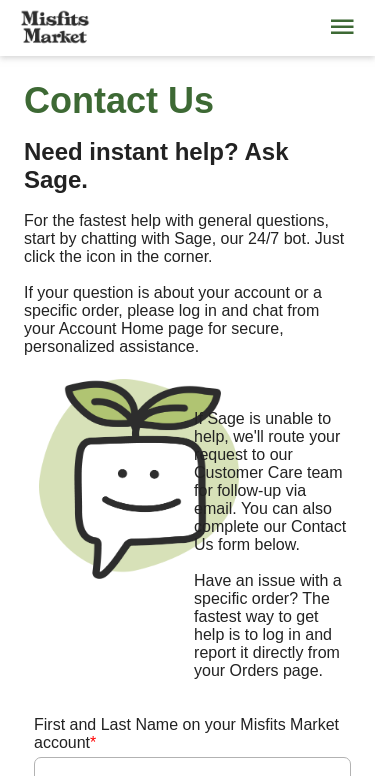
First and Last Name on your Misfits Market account (186, 733)
